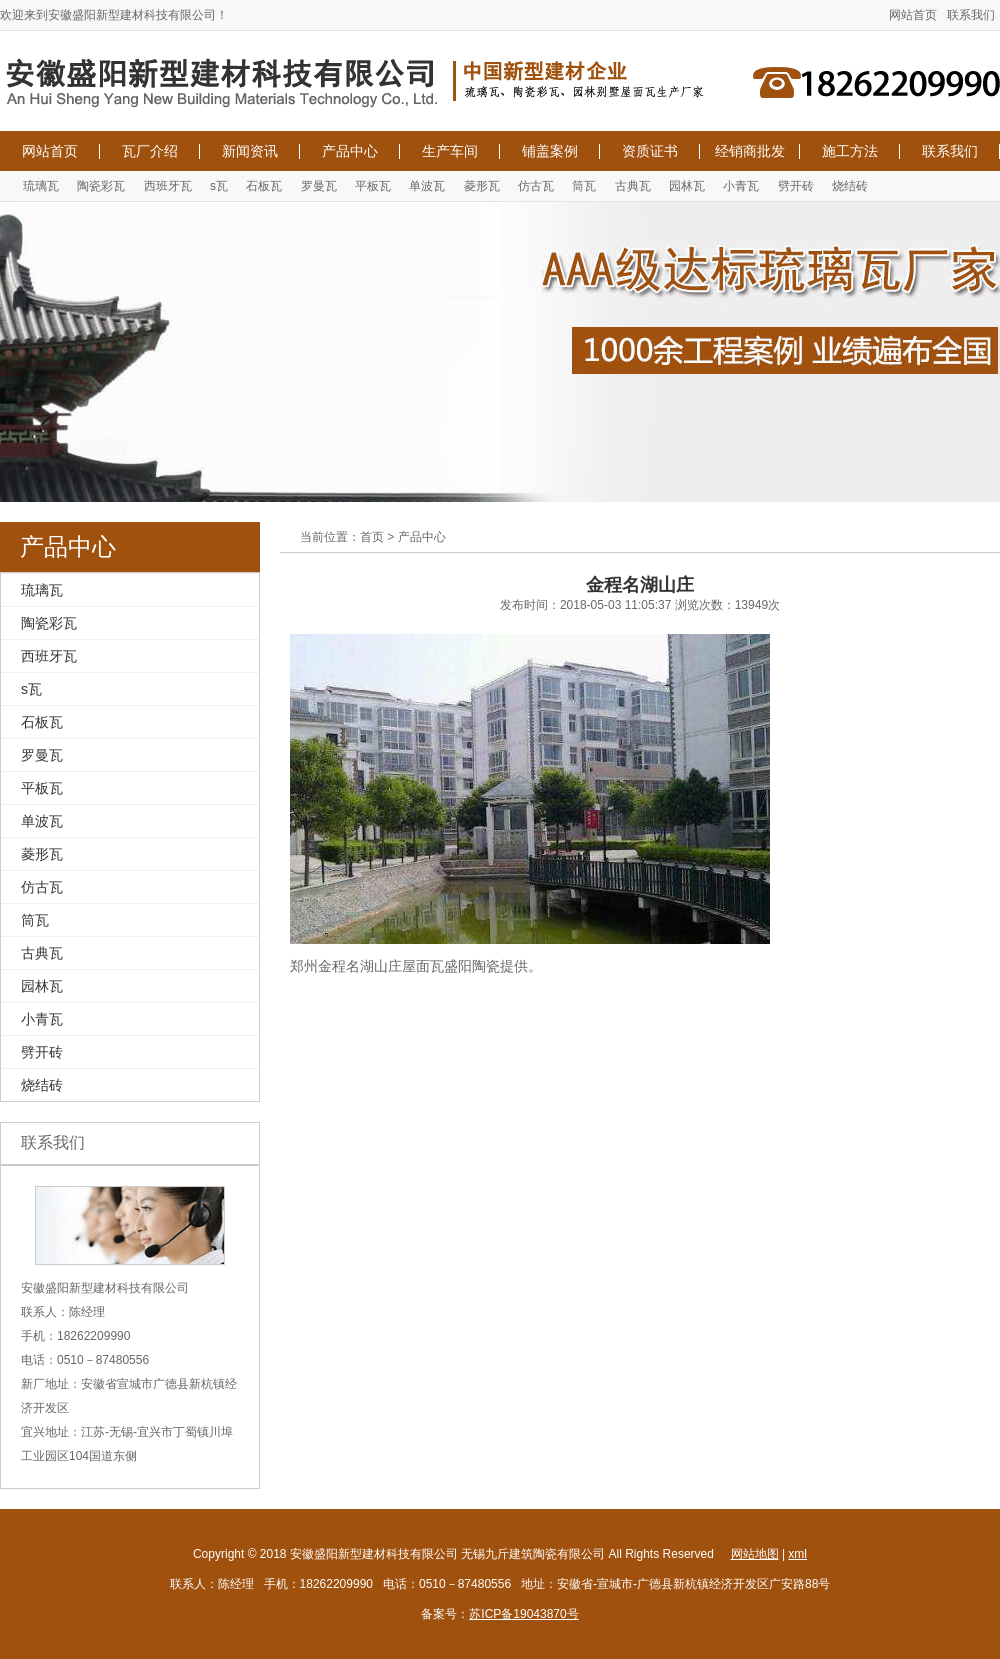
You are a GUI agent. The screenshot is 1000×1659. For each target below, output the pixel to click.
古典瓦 (633, 186)
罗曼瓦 (319, 186)
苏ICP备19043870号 (523, 1614)
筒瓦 (584, 186)
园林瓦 (687, 186)
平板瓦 (373, 186)
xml (797, 1554)
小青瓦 (741, 186)
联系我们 (971, 15)
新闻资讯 (250, 151)
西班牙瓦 (168, 186)
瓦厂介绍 (150, 151)
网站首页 (913, 15)
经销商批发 (750, 151)
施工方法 (850, 151)
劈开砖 (796, 186)
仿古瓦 (536, 186)
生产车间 (450, 151)
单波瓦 (427, 186)
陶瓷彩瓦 (101, 186)
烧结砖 (850, 186)
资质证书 (650, 151)
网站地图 (755, 1554)
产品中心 (350, 151)
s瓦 (219, 186)
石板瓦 (264, 186)
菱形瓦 (482, 186)
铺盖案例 (550, 151)
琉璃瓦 (41, 186)
